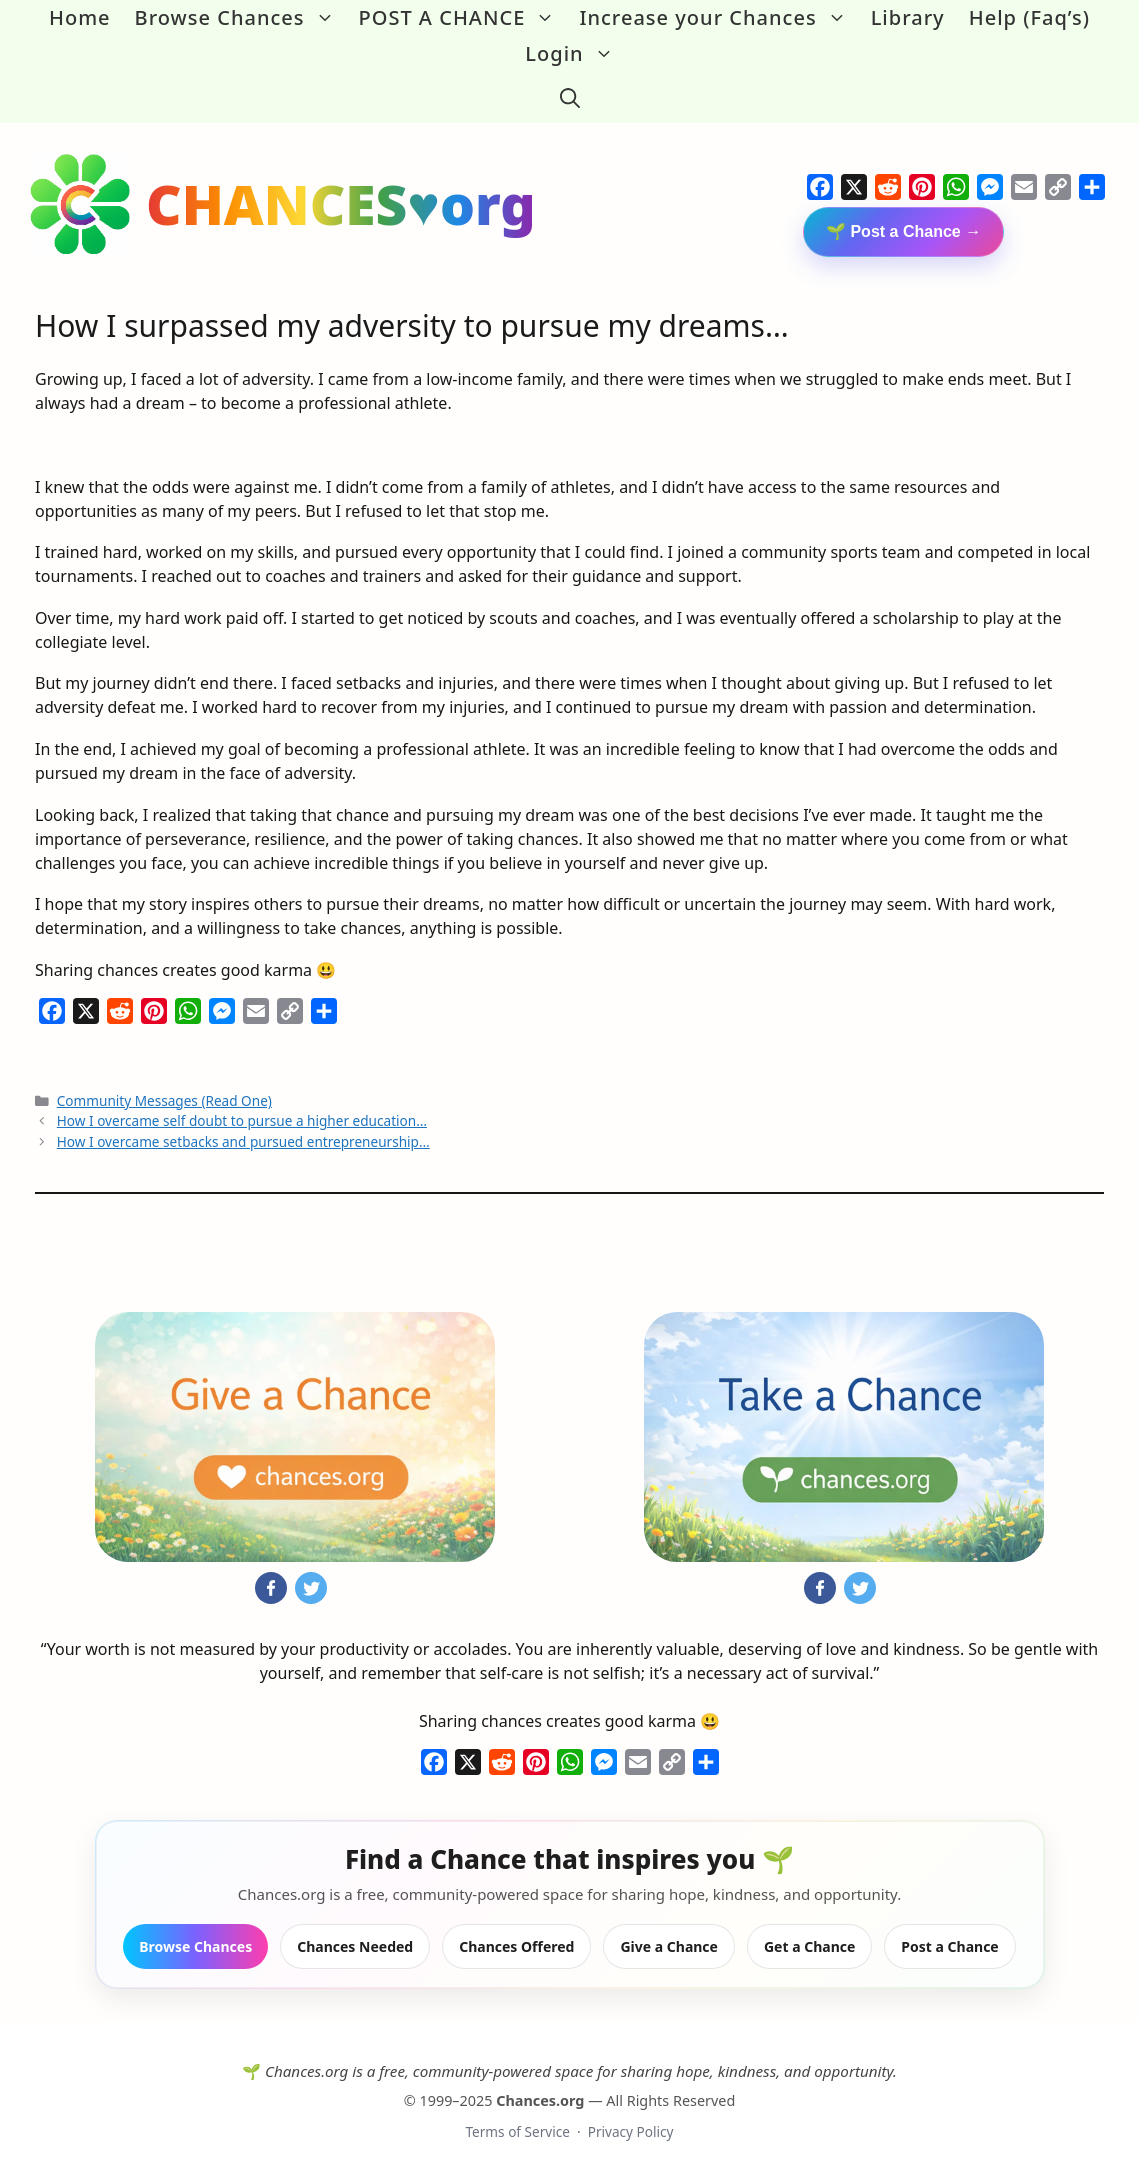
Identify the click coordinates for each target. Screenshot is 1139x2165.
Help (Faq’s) (1029, 17)
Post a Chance (949, 1930)
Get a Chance (809, 1930)
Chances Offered (516, 1930)
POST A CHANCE (463, 18)
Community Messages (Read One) (164, 1085)
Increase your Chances (718, 18)
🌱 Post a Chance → (903, 216)
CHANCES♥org (341, 188)
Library (908, 17)
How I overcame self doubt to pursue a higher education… (242, 1105)
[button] (570, 90)
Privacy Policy (631, 2116)
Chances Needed (355, 1930)
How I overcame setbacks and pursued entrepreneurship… (243, 1125)
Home (80, 17)
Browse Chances (241, 18)
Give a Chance (669, 1930)
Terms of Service (517, 2116)
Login (575, 54)
